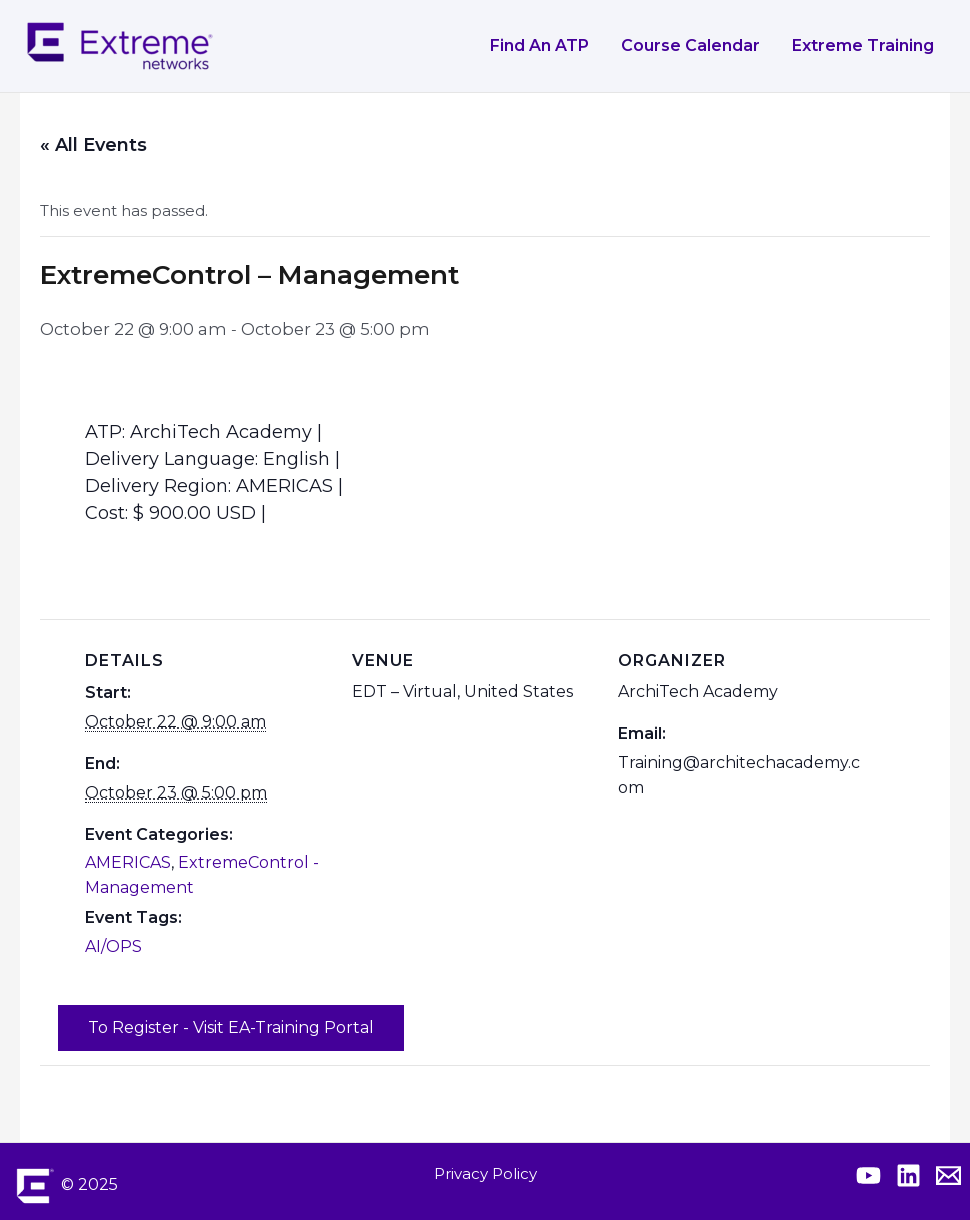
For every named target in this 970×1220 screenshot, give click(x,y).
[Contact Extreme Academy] (948, 1175)
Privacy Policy (485, 1173)
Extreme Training (863, 45)
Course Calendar (690, 45)
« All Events (93, 145)
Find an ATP (539, 45)
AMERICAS (128, 862)
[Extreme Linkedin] (908, 1175)
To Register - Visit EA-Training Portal (231, 1027)
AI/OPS (113, 946)
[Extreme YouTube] (868, 1175)
